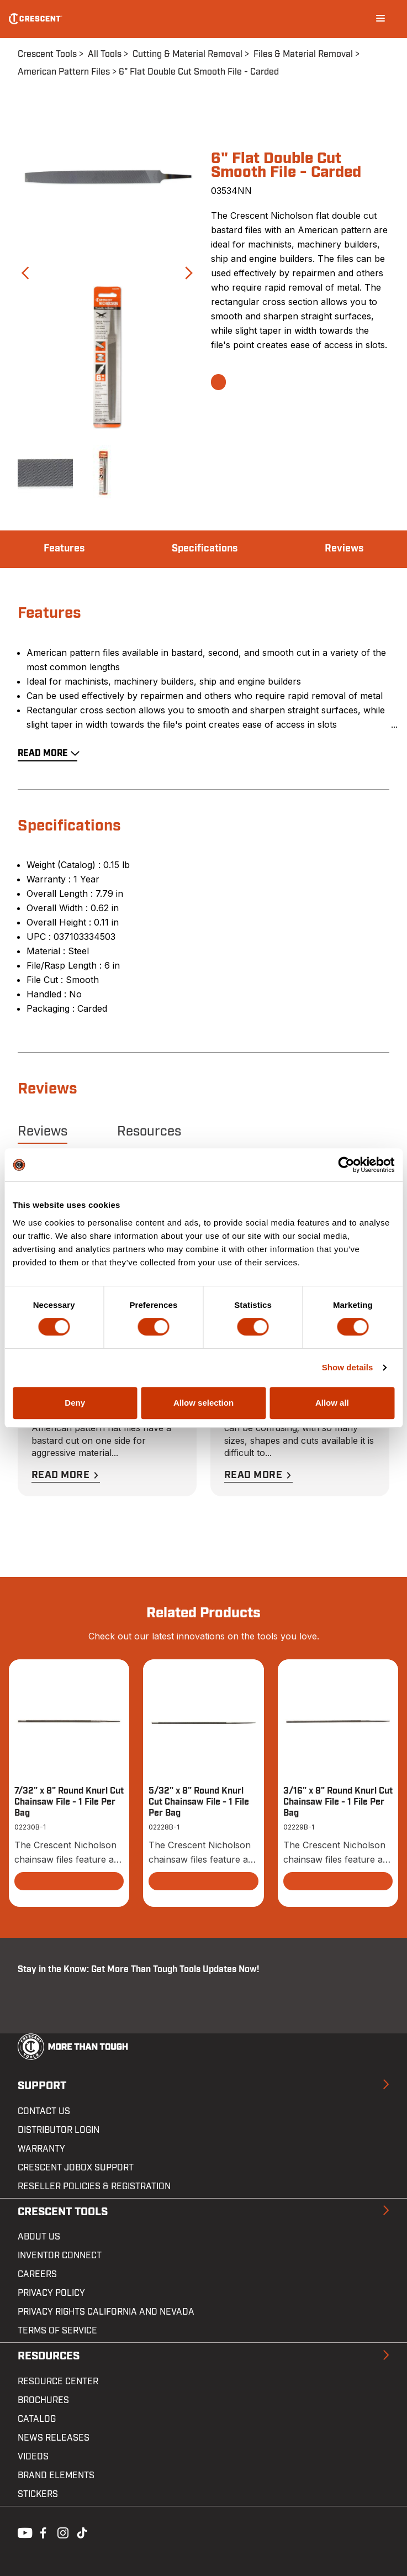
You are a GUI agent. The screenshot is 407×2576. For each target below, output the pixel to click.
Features (64, 549)
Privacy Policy (51, 2293)
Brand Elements (56, 2475)
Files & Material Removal (303, 54)
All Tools (104, 54)
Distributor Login (58, 2130)
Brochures (43, 2400)
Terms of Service (57, 2330)
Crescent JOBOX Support (76, 2167)
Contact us (44, 2111)
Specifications (204, 549)
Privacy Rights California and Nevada (106, 2311)
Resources (149, 1131)
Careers (37, 2274)
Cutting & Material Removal (187, 54)
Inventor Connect (60, 2255)
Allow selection (203, 1402)
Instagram (61, 2531)
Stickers (38, 2494)
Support (42, 2085)
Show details (347, 1367)
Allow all (332, 1402)
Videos (33, 2456)
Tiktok (81, 2531)
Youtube (22, 2531)
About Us (39, 2236)
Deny (75, 1402)
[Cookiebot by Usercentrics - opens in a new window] (346, 1164)
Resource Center (58, 2381)
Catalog (37, 2419)
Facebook (42, 2531)
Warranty (41, 2148)
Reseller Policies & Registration (94, 2186)
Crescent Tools (47, 54)
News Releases (53, 2437)
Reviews (344, 549)
